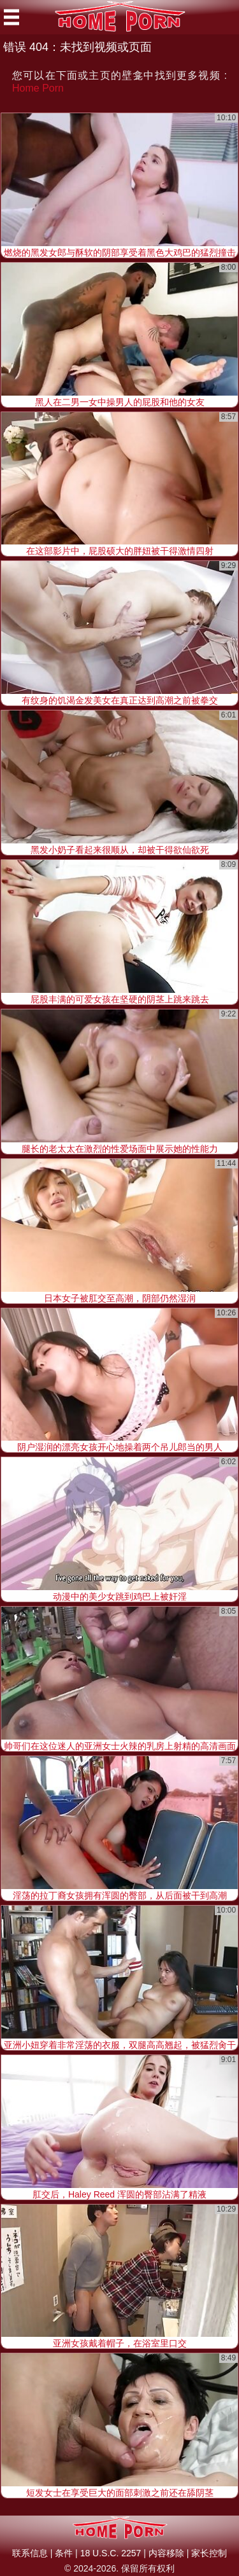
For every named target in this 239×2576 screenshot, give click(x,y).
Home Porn (38, 88)
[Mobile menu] (11, 17)
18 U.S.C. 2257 (110, 2553)
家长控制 (209, 2553)
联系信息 (30, 2553)
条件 (64, 2553)
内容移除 (166, 2553)
